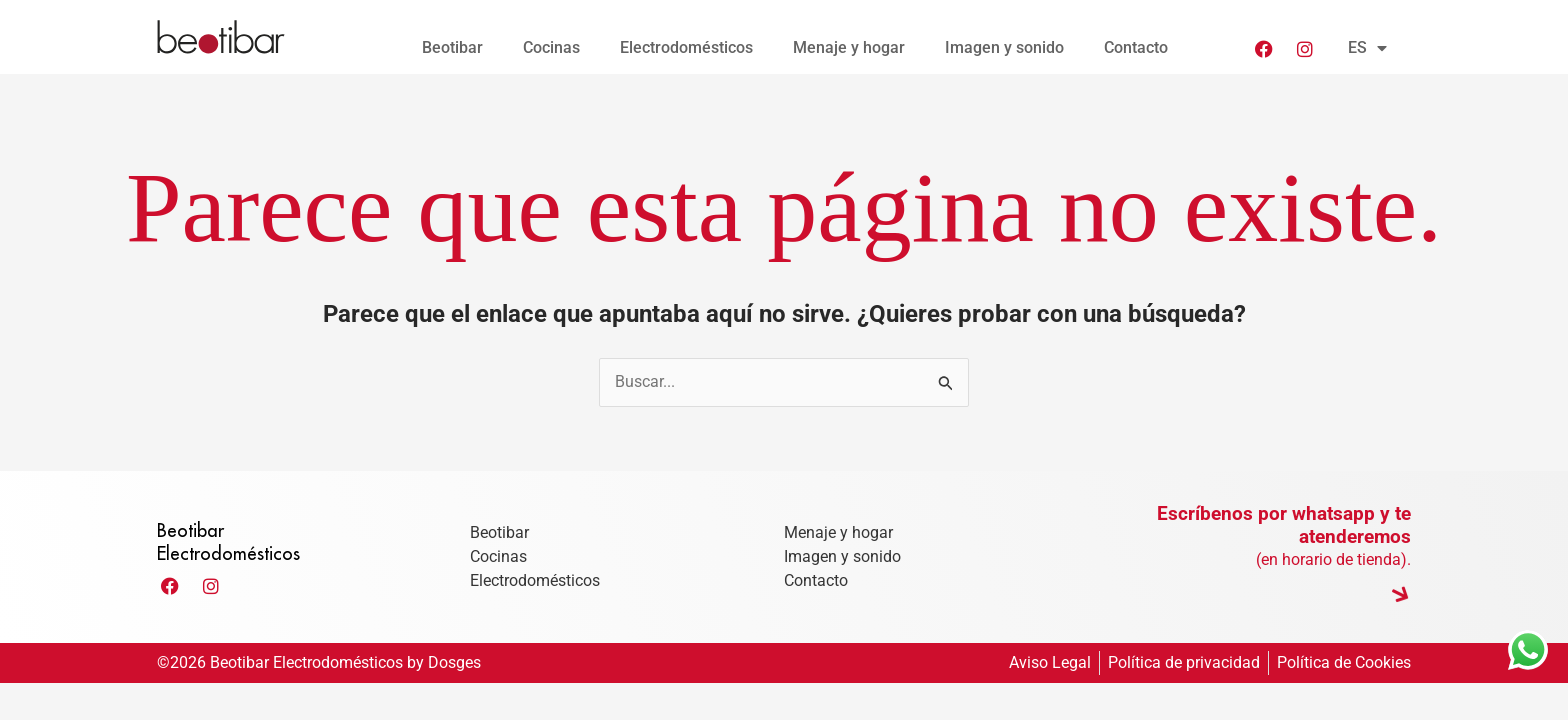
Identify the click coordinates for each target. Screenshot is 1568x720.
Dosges (454, 663)
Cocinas (551, 47)
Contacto (1136, 47)
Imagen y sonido (1004, 47)
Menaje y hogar (849, 47)
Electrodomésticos (686, 47)
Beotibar (452, 47)
